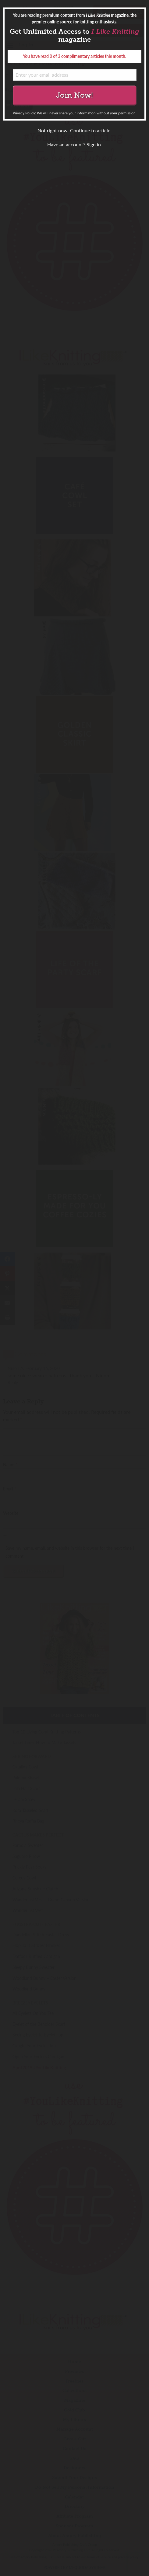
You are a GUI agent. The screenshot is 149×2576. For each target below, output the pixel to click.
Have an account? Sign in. (74, 144)
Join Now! (74, 95)
